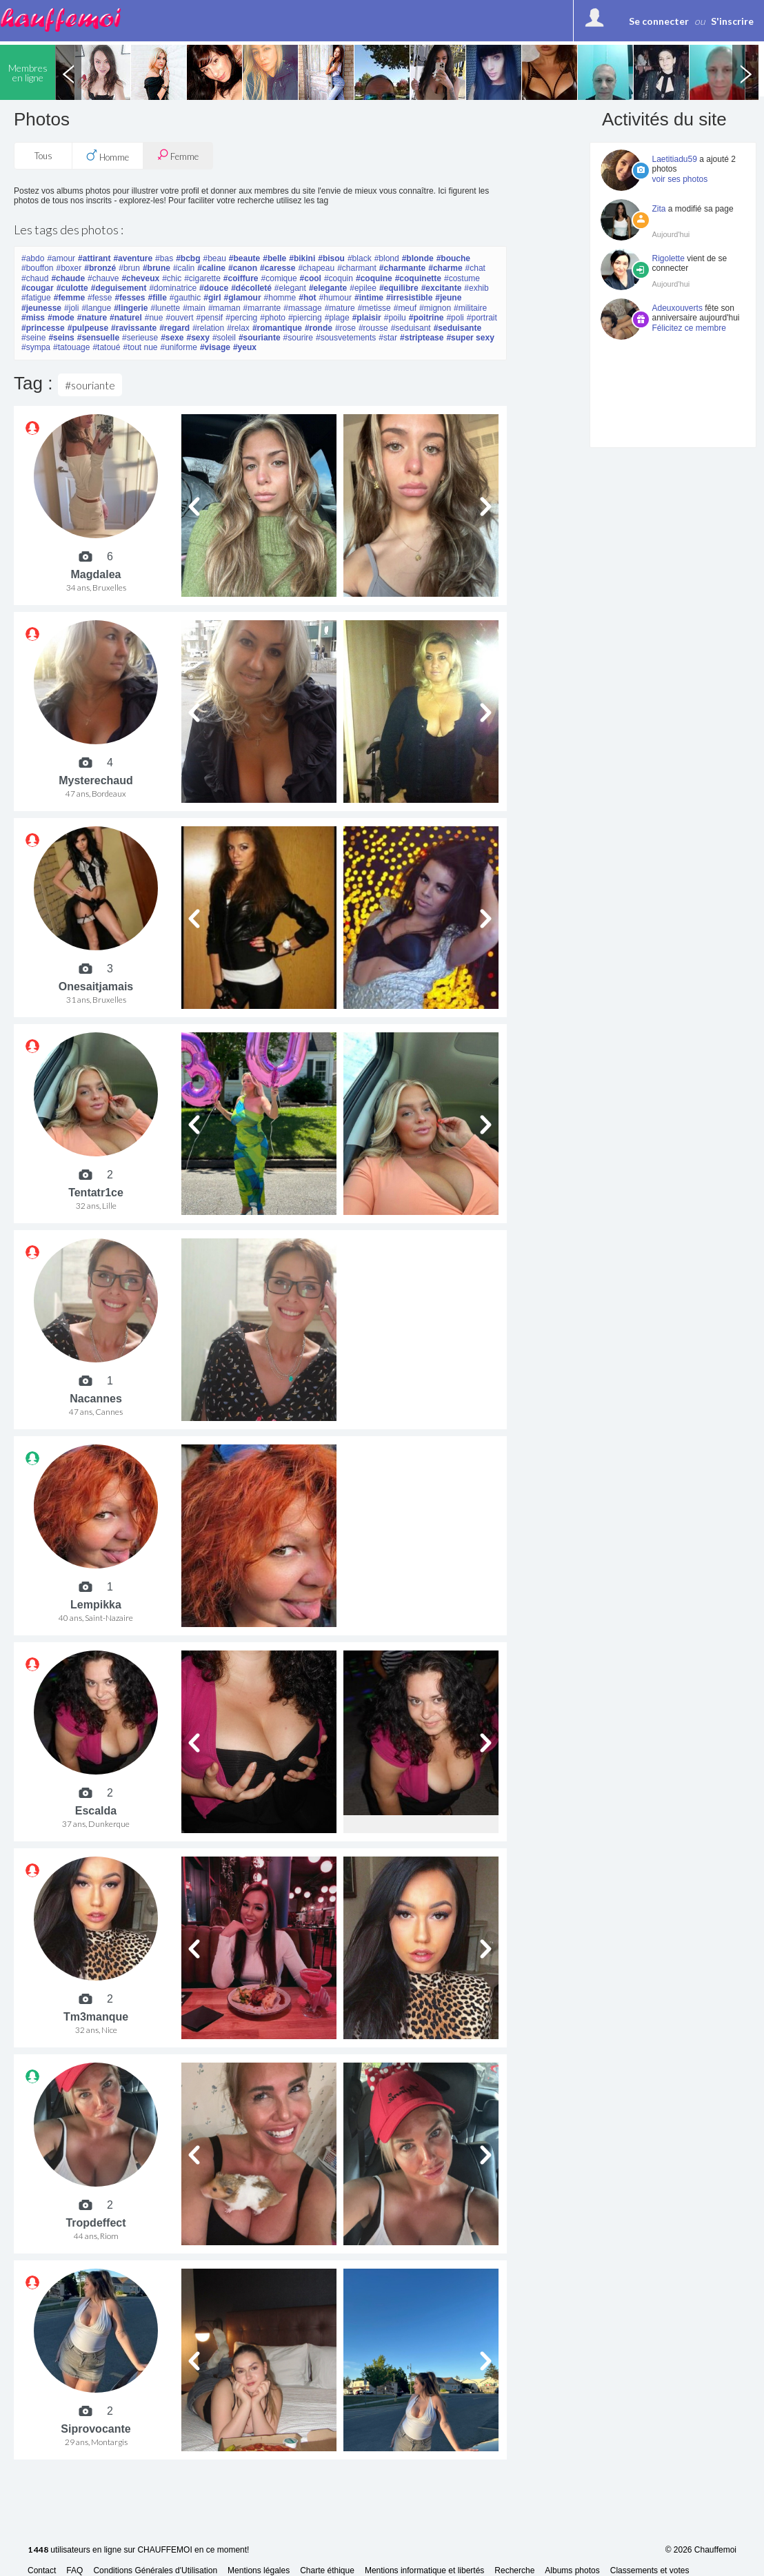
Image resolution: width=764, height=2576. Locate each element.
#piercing (305, 318)
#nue (154, 318)
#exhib (476, 288)
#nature (92, 318)
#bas (164, 258)
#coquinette (418, 278)
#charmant (356, 268)
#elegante (328, 288)
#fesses (129, 298)
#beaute (244, 258)
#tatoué (106, 347)
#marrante (262, 308)
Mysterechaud (96, 780)
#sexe (172, 338)
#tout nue (140, 347)
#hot (307, 298)
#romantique (277, 328)
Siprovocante (95, 2429)
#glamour (242, 298)
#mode (61, 318)
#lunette (165, 308)
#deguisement (119, 288)
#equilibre (399, 288)
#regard (174, 328)
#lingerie (131, 308)
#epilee (363, 288)
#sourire (298, 338)
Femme (178, 155)
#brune (156, 268)
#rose (345, 328)
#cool (310, 278)
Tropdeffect (95, 2223)
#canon (242, 268)
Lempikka (95, 1605)
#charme (445, 268)
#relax (238, 328)
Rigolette (668, 258)
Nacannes (96, 1398)
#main (194, 308)
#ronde (318, 328)
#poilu (395, 318)
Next (745, 72)
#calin (183, 268)
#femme (69, 298)
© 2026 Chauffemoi (700, 2550)
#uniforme (179, 347)
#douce (213, 288)
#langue (96, 308)
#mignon (435, 308)
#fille (157, 298)
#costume (462, 278)
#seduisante (457, 328)
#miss (33, 318)
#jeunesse (41, 308)
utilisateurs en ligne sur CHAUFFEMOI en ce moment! (138, 2550)
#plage (337, 318)
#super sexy (470, 338)
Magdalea (96, 574)
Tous (43, 155)
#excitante (441, 288)
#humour (335, 298)
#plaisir (366, 318)
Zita (659, 209)
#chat (475, 268)
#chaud (34, 278)
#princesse (43, 328)
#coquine (374, 278)
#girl (212, 298)
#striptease (421, 338)
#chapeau (316, 268)
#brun (129, 268)
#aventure (132, 258)
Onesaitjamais (96, 986)
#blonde (418, 258)
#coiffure (241, 278)
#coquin (338, 278)
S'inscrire (732, 21)
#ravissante (134, 328)
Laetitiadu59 (674, 159)
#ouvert (179, 318)
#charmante (402, 268)
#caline (211, 268)
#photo (272, 318)
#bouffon (37, 268)
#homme (280, 298)
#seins (61, 338)
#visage (215, 347)
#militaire (470, 308)
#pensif (210, 318)
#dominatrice (173, 288)
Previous (68, 72)
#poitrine (426, 318)
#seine (33, 338)
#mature (340, 308)
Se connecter (659, 21)
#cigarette (202, 278)
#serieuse (140, 338)
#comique (279, 278)
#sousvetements (346, 338)
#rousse (373, 328)
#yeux (245, 347)
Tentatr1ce (95, 1192)
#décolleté (251, 288)
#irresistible (409, 298)
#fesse (100, 298)
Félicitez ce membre (689, 328)
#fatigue (36, 298)
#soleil (224, 338)
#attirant (94, 258)
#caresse (277, 268)
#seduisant (411, 328)
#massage (302, 308)
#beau (214, 258)
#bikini (302, 258)
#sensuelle (98, 338)
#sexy (198, 338)
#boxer (69, 268)
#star (388, 338)
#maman (224, 308)
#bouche (453, 258)
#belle (274, 258)
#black (360, 258)
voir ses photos (680, 179)
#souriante (260, 338)
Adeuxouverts (677, 308)
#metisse (374, 308)
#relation (208, 328)
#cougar (37, 288)
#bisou (331, 258)
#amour (61, 258)
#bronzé (100, 268)
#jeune (448, 298)
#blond (386, 258)
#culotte (72, 288)
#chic (171, 278)
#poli (454, 318)
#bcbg (188, 258)
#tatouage (71, 347)
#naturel (126, 318)
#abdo (32, 258)
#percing (241, 318)
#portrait (482, 318)
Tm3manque (95, 2017)
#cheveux (140, 278)
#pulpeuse (88, 328)
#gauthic (185, 298)
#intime (368, 298)
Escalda (96, 1811)
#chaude (68, 278)
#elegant (290, 288)
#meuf (405, 308)
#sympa (35, 347)
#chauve (103, 278)
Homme (107, 156)
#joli (71, 308)
